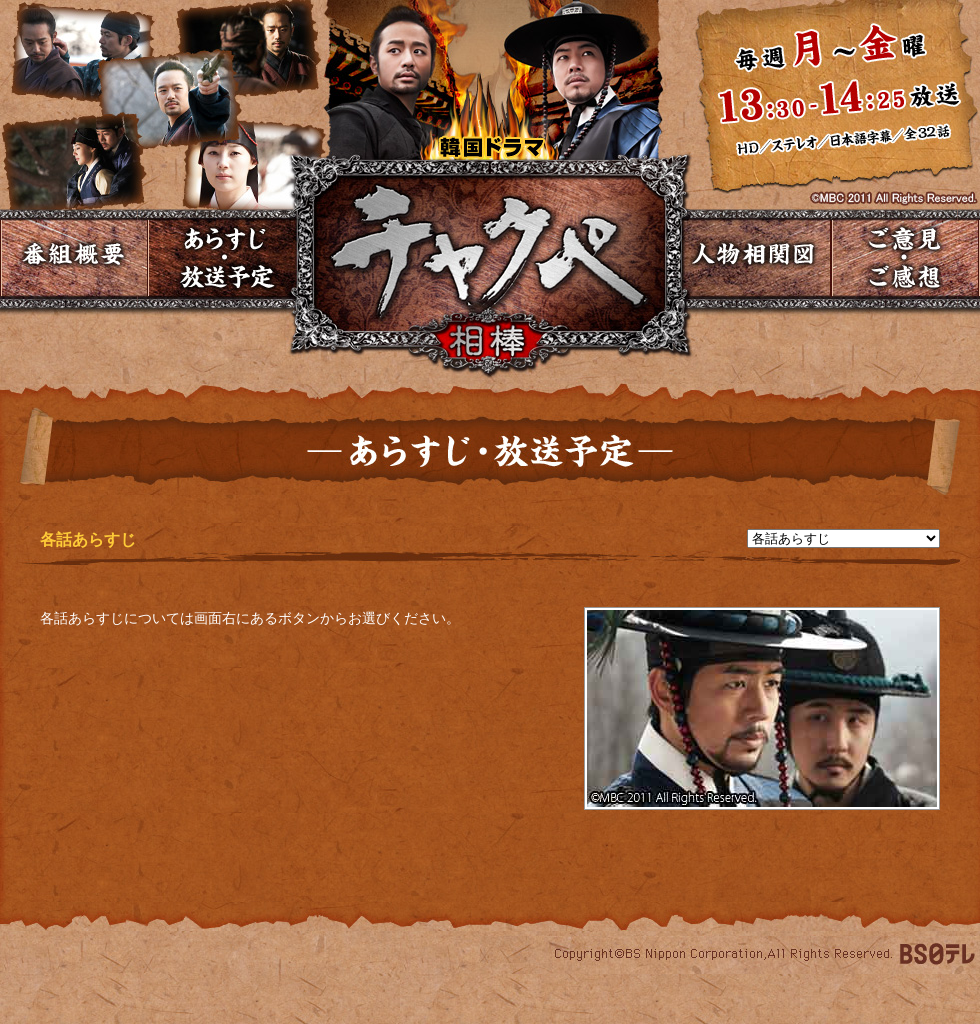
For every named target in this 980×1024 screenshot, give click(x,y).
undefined (843, 538)
